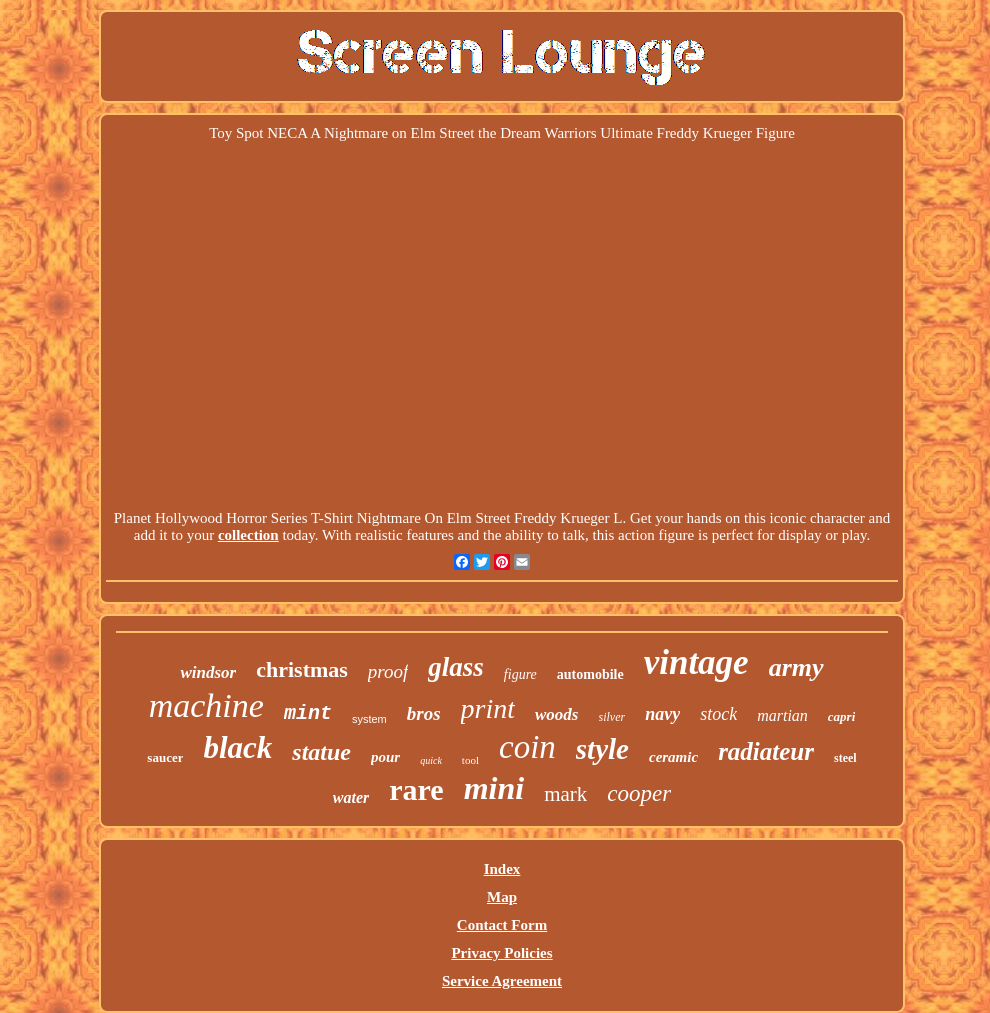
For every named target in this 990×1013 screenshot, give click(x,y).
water (351, 797)
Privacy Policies (501, 953)
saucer (165, 757)
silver (612, 717)
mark (565, 794)
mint (308, 713)
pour (385, 757)
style (602, 749)
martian (782, 715)
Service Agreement (502, 981)
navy (662, 714)
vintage (696, 662)
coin (527, 747)
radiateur (766, 751)
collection (248, 535)
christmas (302, 669)
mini (494, 788)
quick (431, 760)
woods (556, 714)
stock (718, 714)
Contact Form (502, 925)
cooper (639, 793)
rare (416, 789)
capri (841, 716)
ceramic (673, 757)
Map (502, 897)
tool (470, 760)
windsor (208, 672)
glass (456, 667)
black (237, 747)
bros (424, 713)
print (488, 708)
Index (502, 869)
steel (845, 758)
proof (388, 671)
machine (206, 705)
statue (321, 752)
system (369, 719)
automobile (590, 674)
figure (520, 674)
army (796, 667)
